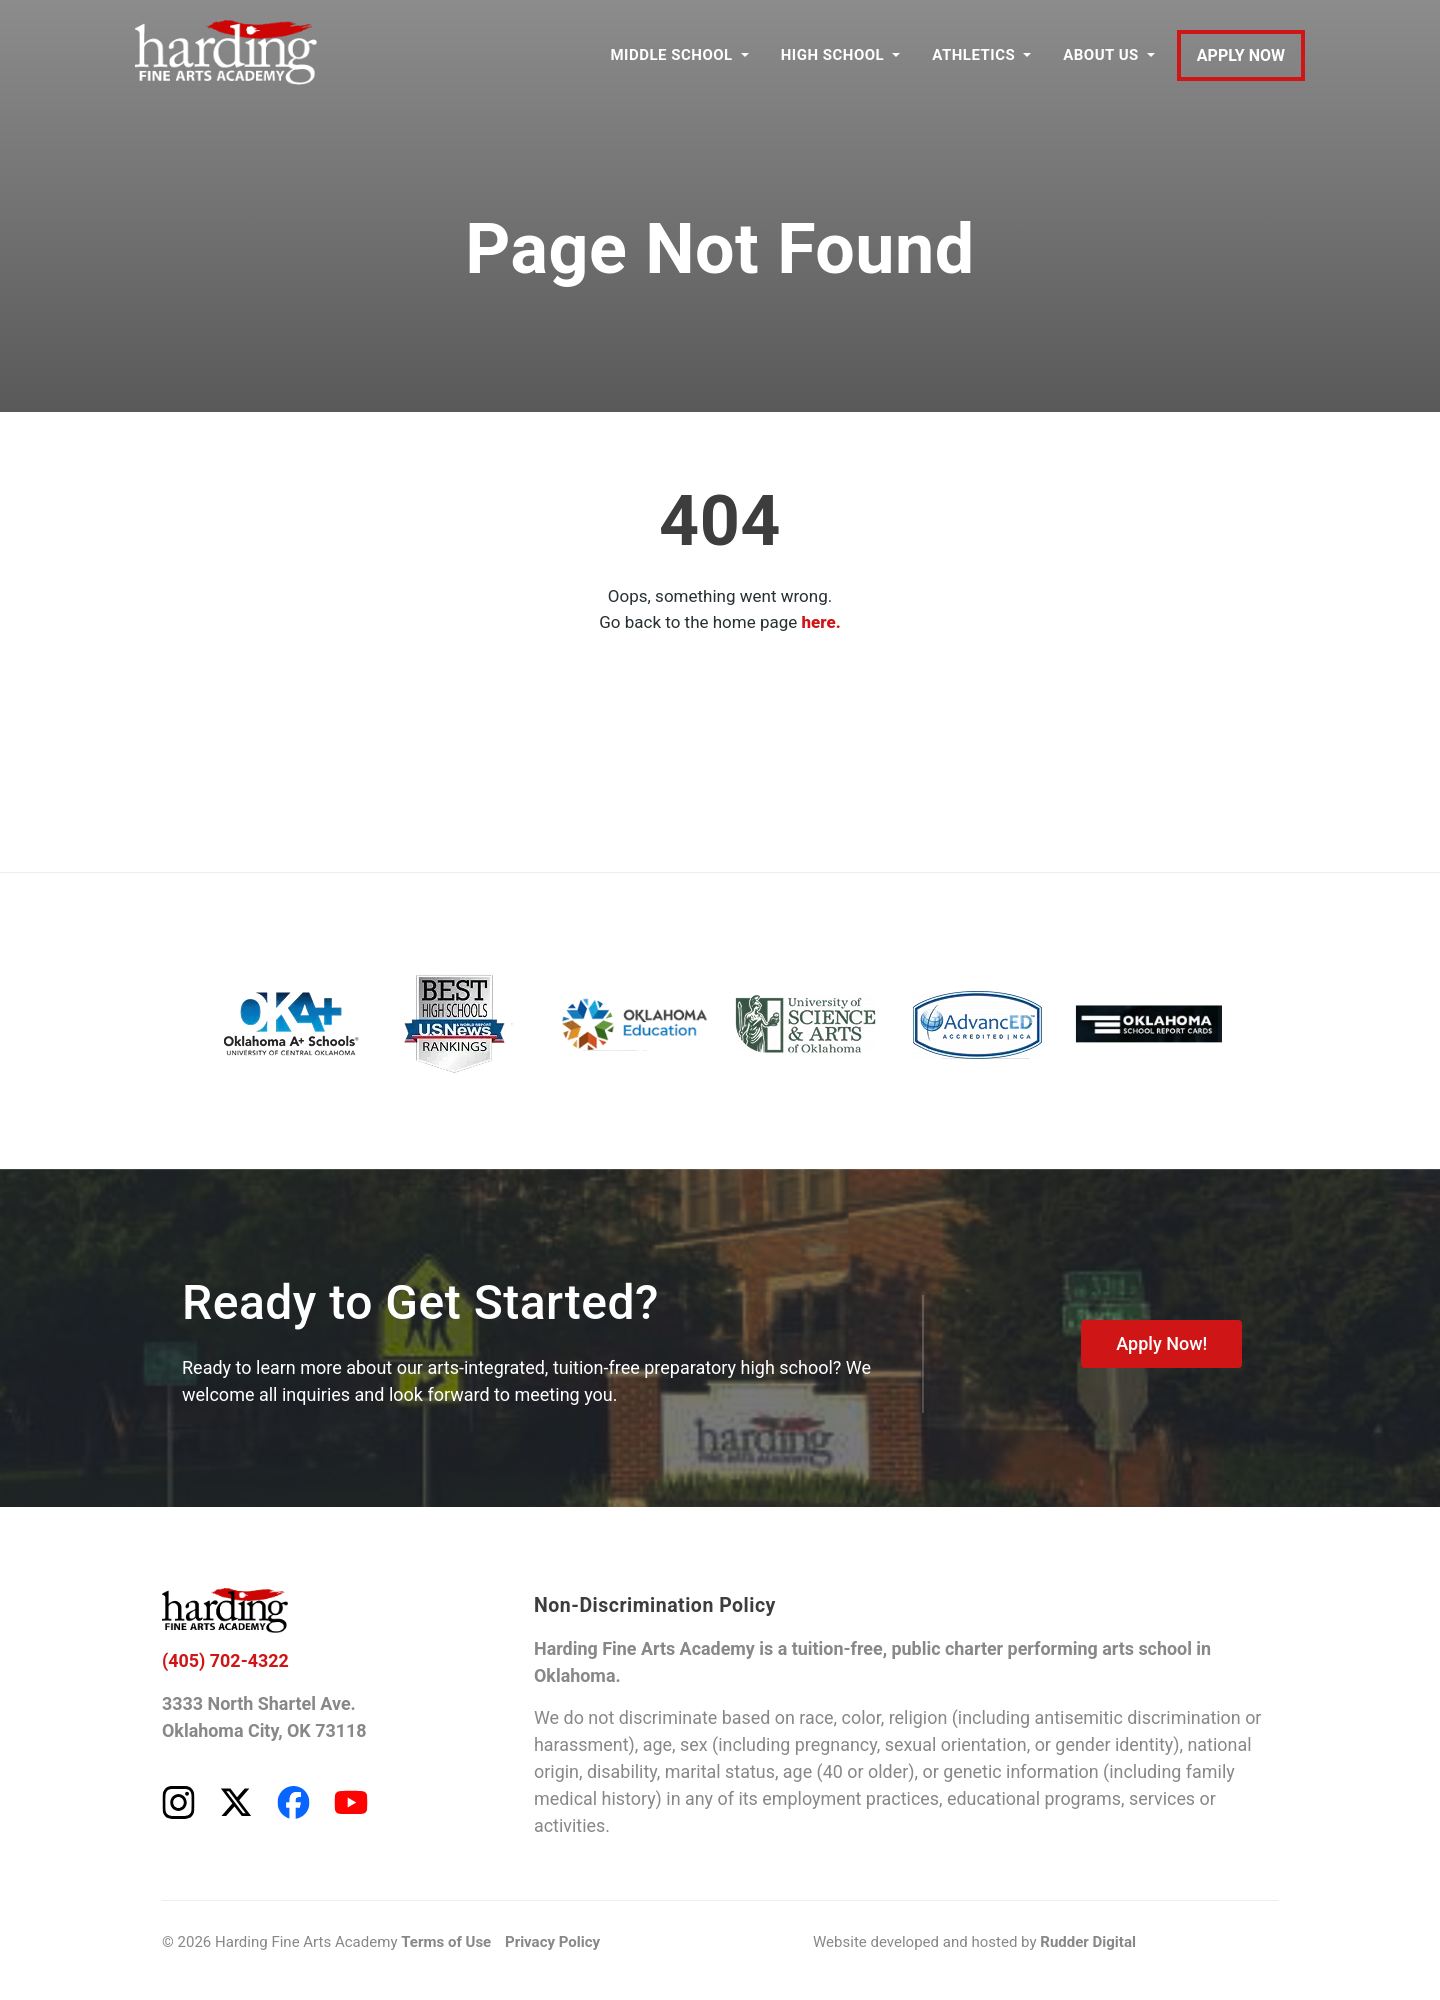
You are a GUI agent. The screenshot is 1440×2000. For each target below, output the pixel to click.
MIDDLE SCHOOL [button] (671, 55)
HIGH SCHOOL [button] (832, 55)
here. (821, 622)
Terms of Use (446, 1943)
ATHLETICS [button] (973, 55)
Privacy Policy (552, 1943)
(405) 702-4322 (225, 1661)
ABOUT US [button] (1101, 55)
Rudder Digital (1088, 1943)
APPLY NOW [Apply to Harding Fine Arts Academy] (1241, 55)
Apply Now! (1161, 1343)
